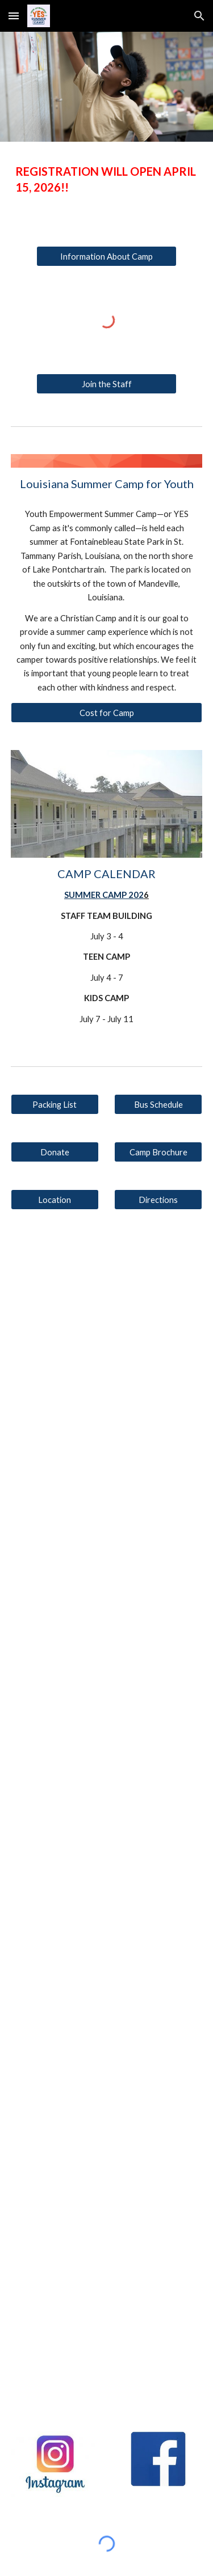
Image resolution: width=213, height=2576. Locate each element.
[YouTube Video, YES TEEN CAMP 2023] (107, 1611)
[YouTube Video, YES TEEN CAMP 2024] (107, 1302)
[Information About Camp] (106, 256)
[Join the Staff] (106, 384)
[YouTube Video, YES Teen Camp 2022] (107, 1904)
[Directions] (158, 1200)
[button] (13, 15)
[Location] (54, 1200)
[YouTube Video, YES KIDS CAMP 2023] (107, 1757)
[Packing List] (54, 1104)
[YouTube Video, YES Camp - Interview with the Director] (107, 2199)
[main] (107, 179)
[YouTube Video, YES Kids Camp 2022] (107, 2052)
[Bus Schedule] (158, 1104)
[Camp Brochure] (158, 1152)
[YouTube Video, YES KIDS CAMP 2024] (107, 1459)
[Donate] (54, 1152)
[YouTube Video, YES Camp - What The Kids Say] (107, 2345)
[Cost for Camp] (106, 713)
